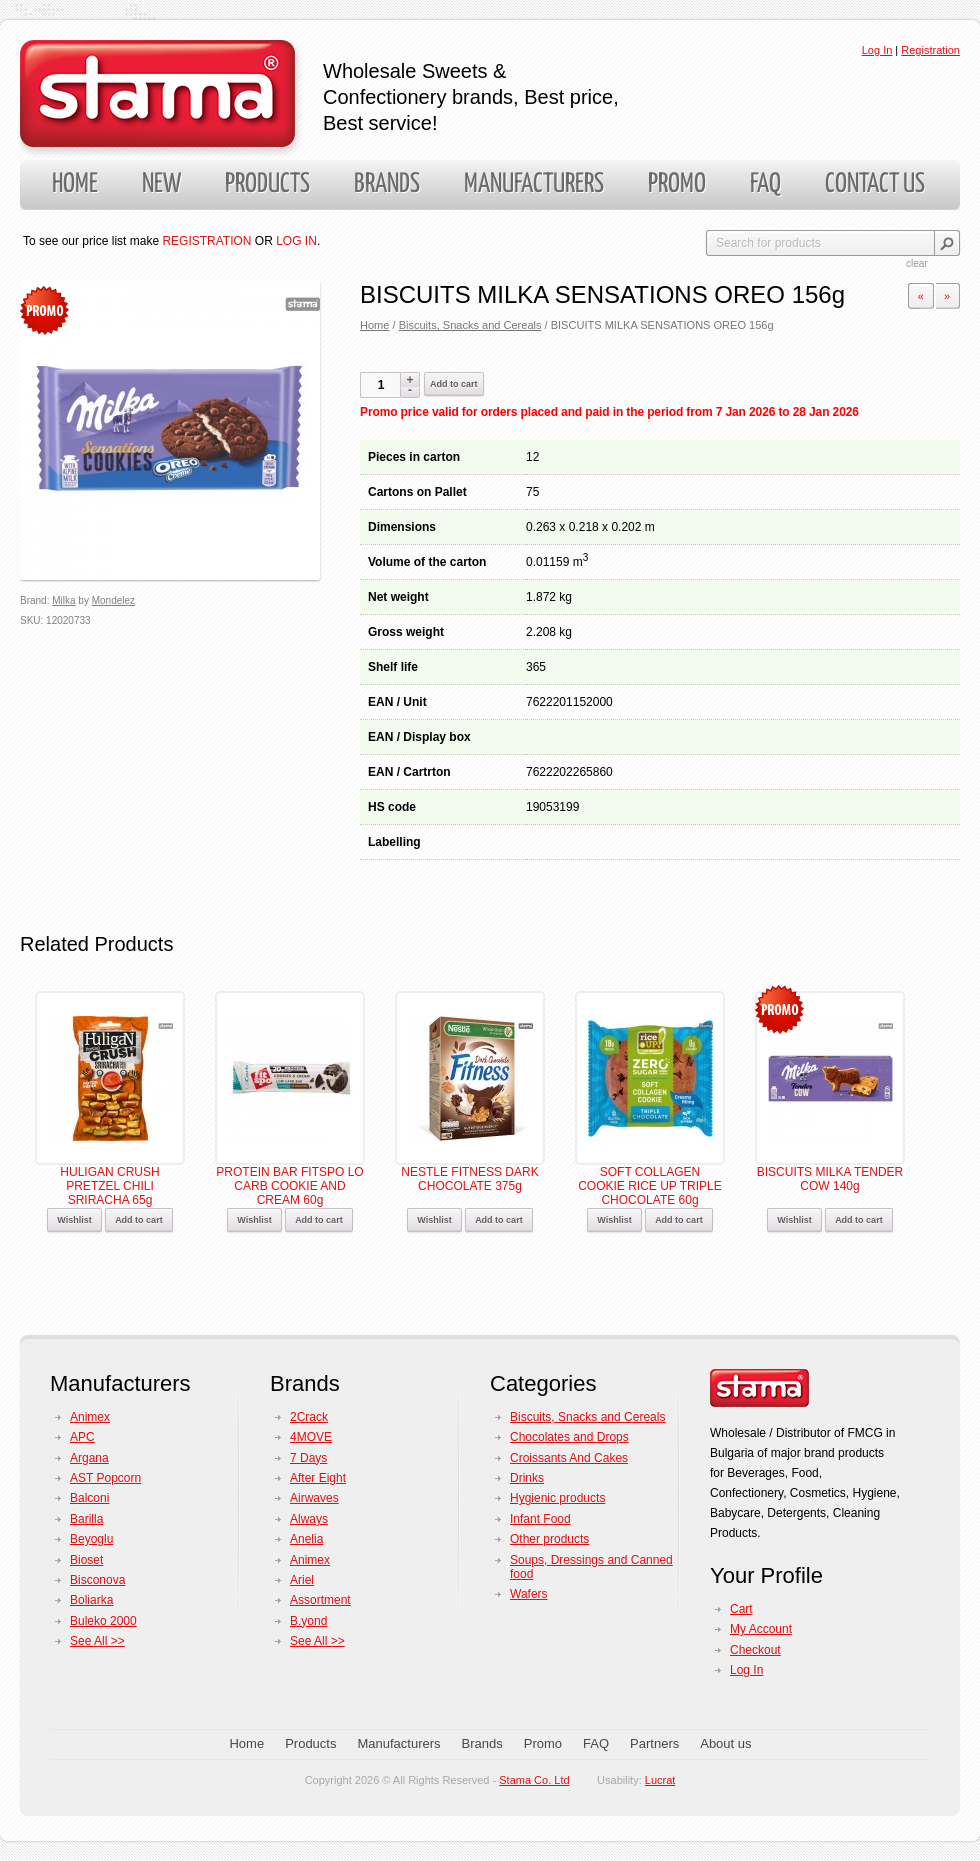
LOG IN (296, 241)
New (161, 184)
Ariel (302, 1580)
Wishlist (74, 1220)
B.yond (308, 1621)
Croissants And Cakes (569, 1458)
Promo (677, 184)
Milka (63, 600)
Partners (654, 1743)
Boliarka (91, 1600)
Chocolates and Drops (569, 1437)
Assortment (320, 1600)
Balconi (89, 1498)
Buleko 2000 (103, 1621)
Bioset (86, 1560)
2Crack (309, 1417)
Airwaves (314, 1498)
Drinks (527, 1478)
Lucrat (660, 1780)
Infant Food (540, 1519)
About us (725, 1743)
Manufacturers (534, 184)
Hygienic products (557, 1498)
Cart (741, 1609)
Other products (549, 1539)
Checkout (755, 1650)
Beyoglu (91, 1539)
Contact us (875, 184)
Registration (930, 50)
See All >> (97, 1641)
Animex (90, 1417)
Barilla (86, 1519)
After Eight (318, 1478)
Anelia (306, 1539)
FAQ (765, 184)
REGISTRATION (206, 241)
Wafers (529, 1594)
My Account (761, 1629)
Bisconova (97, 1580)
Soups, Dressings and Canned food (591, 1567)
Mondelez (113, 600)
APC (82, 1437)
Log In (877, 50)
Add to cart (454, 384)
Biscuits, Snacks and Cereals (470, 325)
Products (267, 184)
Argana (89, 1458)
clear (917, 263)
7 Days (308, 1458)
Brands (387, 184)
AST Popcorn (105, 1478)
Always (309, 1519)
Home (75, 184)
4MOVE (311, 1437)
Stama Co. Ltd (534, 1780)
